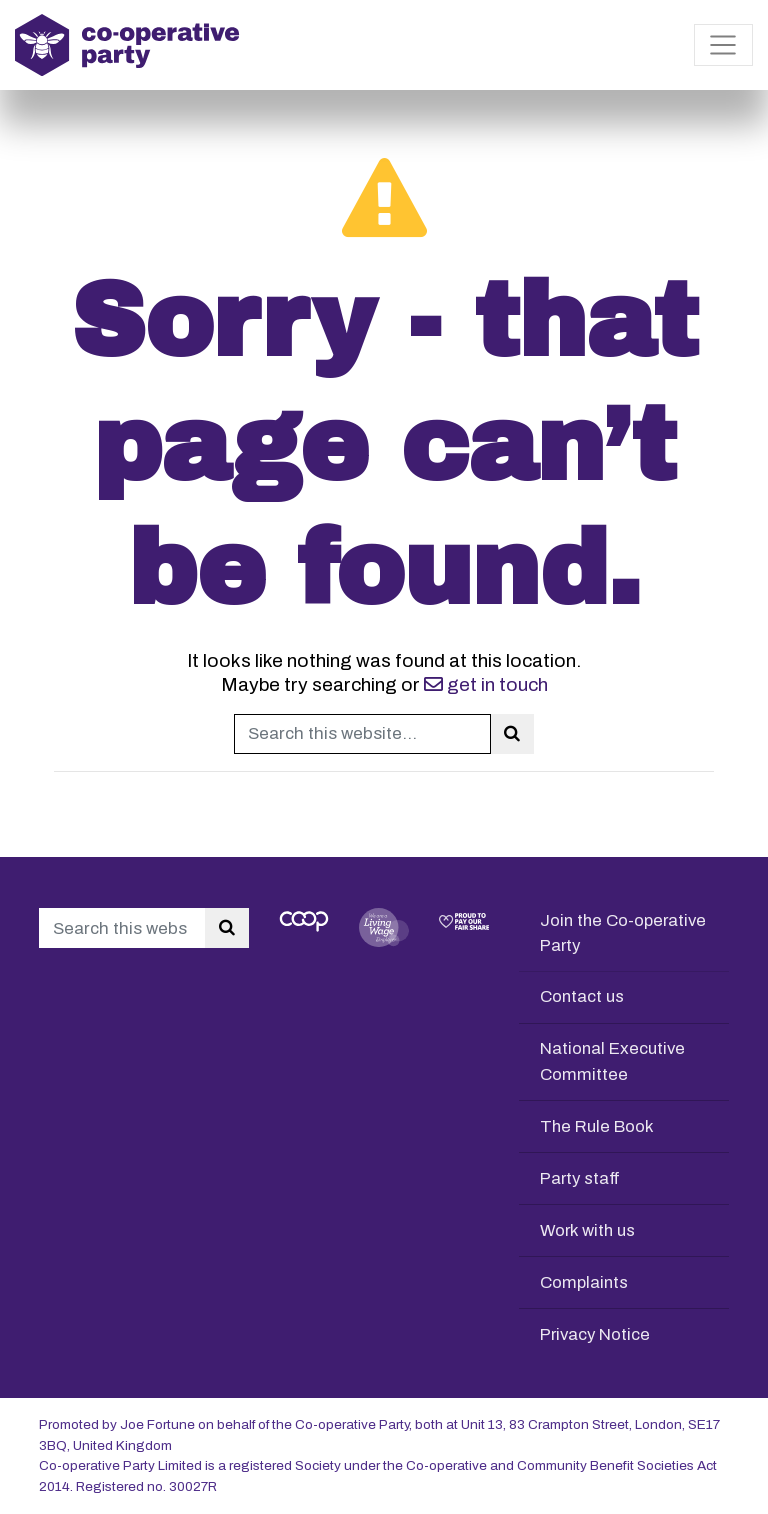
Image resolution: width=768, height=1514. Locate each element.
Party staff (581, 1178)
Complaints (585, 1282)
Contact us (583, 996)
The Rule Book (598, 1126)
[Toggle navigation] (723, 45)
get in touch (486, 684)
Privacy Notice (596, 1334)
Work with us (589, 1230)
